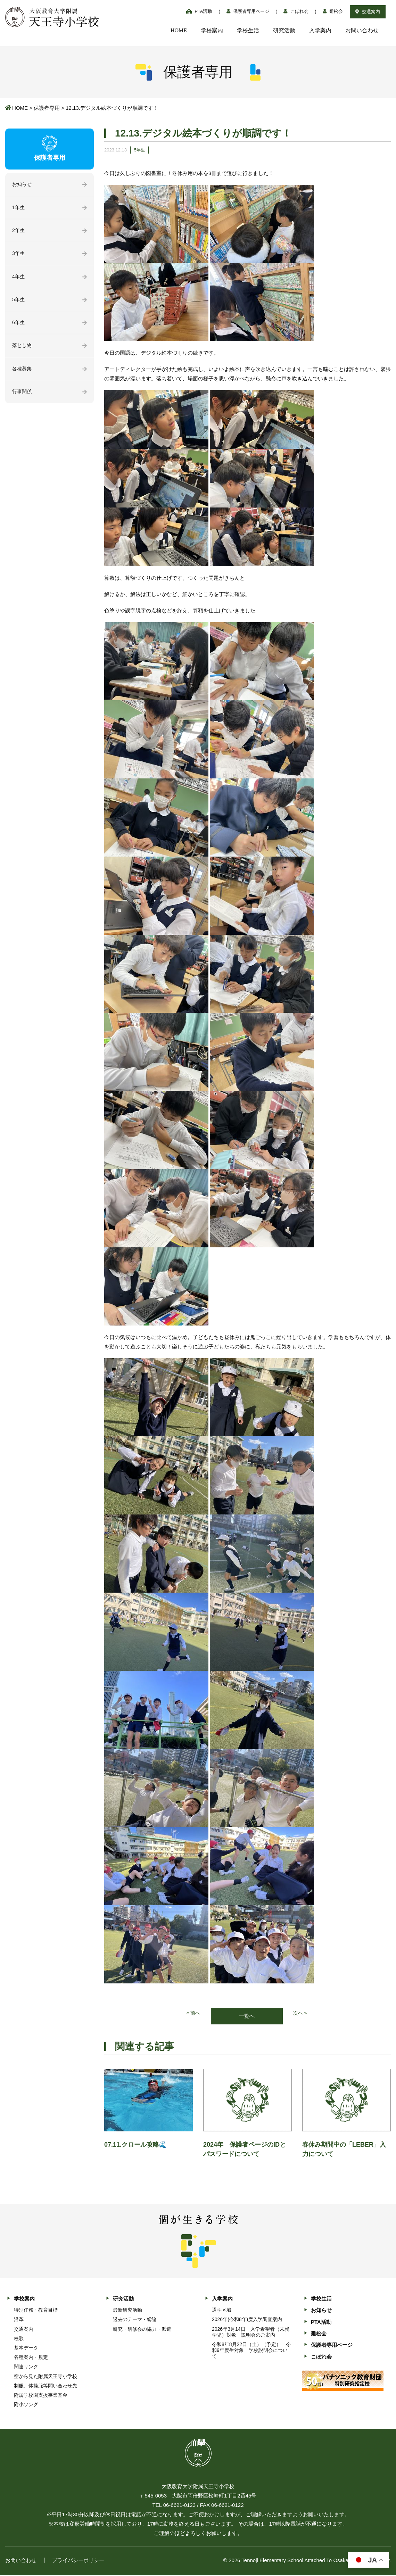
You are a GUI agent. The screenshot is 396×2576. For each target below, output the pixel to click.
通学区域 (221, 2310)
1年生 (18, 208)
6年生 (18, 326)
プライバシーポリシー (78, 2561)
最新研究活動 (127, 2310)
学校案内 (212, 30)
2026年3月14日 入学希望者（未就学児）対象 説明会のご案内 (250, 2332)
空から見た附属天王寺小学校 (45, 2376)
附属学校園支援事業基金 (40, 2396)
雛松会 (333, 11)
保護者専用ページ (248, 11)
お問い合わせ (362, 30)
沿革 (19, 2320)
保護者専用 (47, 108)
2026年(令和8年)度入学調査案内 (247, 2320)
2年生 (18, 232)
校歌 (19, 2339)
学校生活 (248, 30)
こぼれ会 (295, 11)
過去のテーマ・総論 (135, 2320)
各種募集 (22, 374)
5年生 (18, 303)
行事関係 (22, 397)
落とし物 (22, 350)
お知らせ (22, 185)
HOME (179, 30)
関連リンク (26, 2367)
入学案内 (320, 30)
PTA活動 (199, 11)
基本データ (26, 2348)
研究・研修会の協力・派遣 (142, 2329)
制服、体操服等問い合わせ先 (45, 2386)
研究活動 (284, 30)
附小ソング (26, 2405)
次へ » (300, 2013)
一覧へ (247, 2016)
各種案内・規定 (31, 2358)
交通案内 (367, 11)
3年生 (18, 255)
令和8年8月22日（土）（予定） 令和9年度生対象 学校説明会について (251, 2351)
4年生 (18, 279)
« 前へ (192, 2013)
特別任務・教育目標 (36, 2310)
